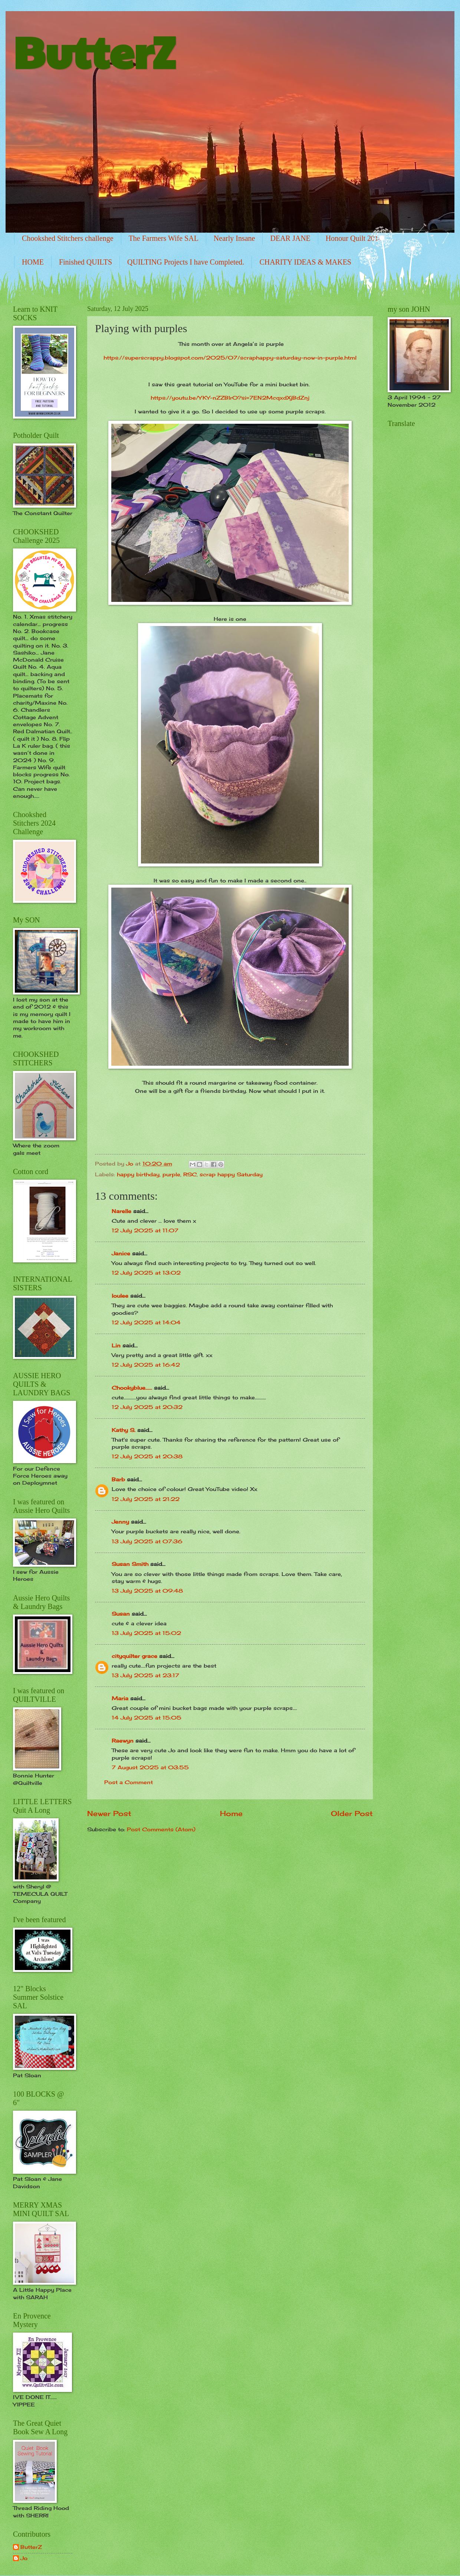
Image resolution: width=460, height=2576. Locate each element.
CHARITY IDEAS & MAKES (305, 262)
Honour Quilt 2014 (354, 238)
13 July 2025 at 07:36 (147, 1541)
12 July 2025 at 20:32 (147, 1407)
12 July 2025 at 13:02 (146, 1272)
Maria (120, 1698)
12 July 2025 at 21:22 (146, 1499)
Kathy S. (123, 1430)
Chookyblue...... (132, 1387)
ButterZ (94, 50)
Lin (116, 1345)
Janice (121, 1253)
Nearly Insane (234, 238)
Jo (23, 2558)
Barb (118, 1479)
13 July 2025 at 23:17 (145, 1675)
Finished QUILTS (85, 262)
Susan (121, 1613)
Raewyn (123, 1740)
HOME (33, 262)
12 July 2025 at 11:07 (145, 1230)
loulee (120, 1295)
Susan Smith (130, 1564)
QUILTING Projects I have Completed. (185, 262)
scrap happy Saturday (231, 1174)
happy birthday (138, 1174)
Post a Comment (128, 1782)
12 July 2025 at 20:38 (147, 1456)
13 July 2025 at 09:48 (147, 1590)
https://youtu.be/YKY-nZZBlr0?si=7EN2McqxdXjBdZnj (230, 397)
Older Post (352, 1813)
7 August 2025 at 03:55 (150, 1767)
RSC (190, 1174)
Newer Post (109, 1813)
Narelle (121, 1211)
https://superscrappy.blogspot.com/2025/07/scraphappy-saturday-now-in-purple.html (230, 357)
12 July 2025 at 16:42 (146, 1364)
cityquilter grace (134, 1656)
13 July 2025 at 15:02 (146, 1633)
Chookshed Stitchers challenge (68, 238)
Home (231, 1813)
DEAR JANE (290, 238)
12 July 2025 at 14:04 (146, 1322)
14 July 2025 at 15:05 (146, 1717)
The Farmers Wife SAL (163, 238)
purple (171, 1174)
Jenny (120, 1521)
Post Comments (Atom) (161, 1829)
